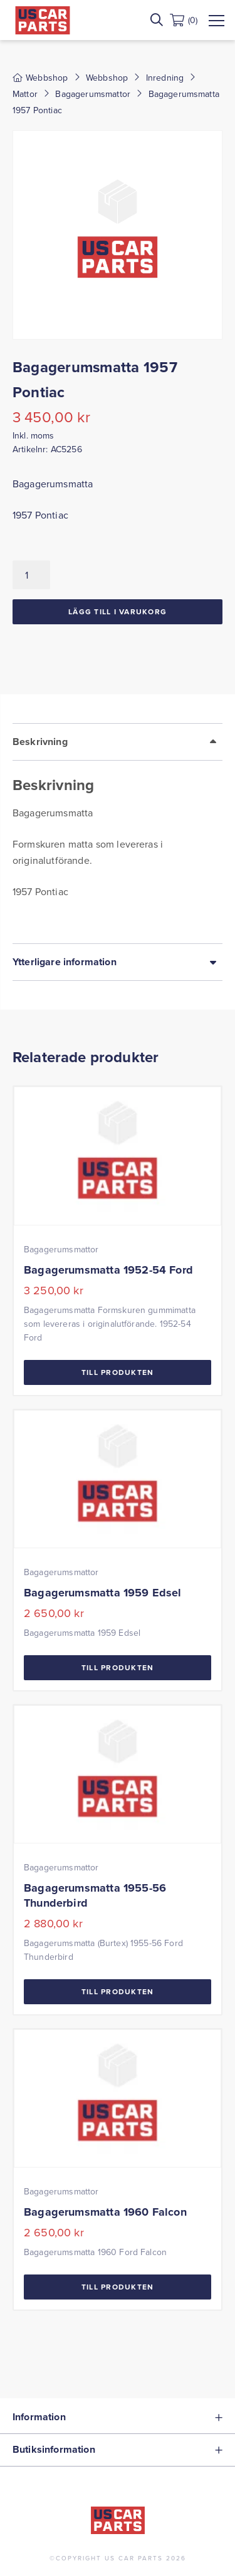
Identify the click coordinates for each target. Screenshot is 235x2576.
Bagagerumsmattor (92, 94)
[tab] (117, 833)
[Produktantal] (31, 574)
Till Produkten (117, 1372)
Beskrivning (40, 741)
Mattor (25, 94)
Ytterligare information (65, 962)
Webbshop (107, 77)
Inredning (165, 77)
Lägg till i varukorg (117, 611)
